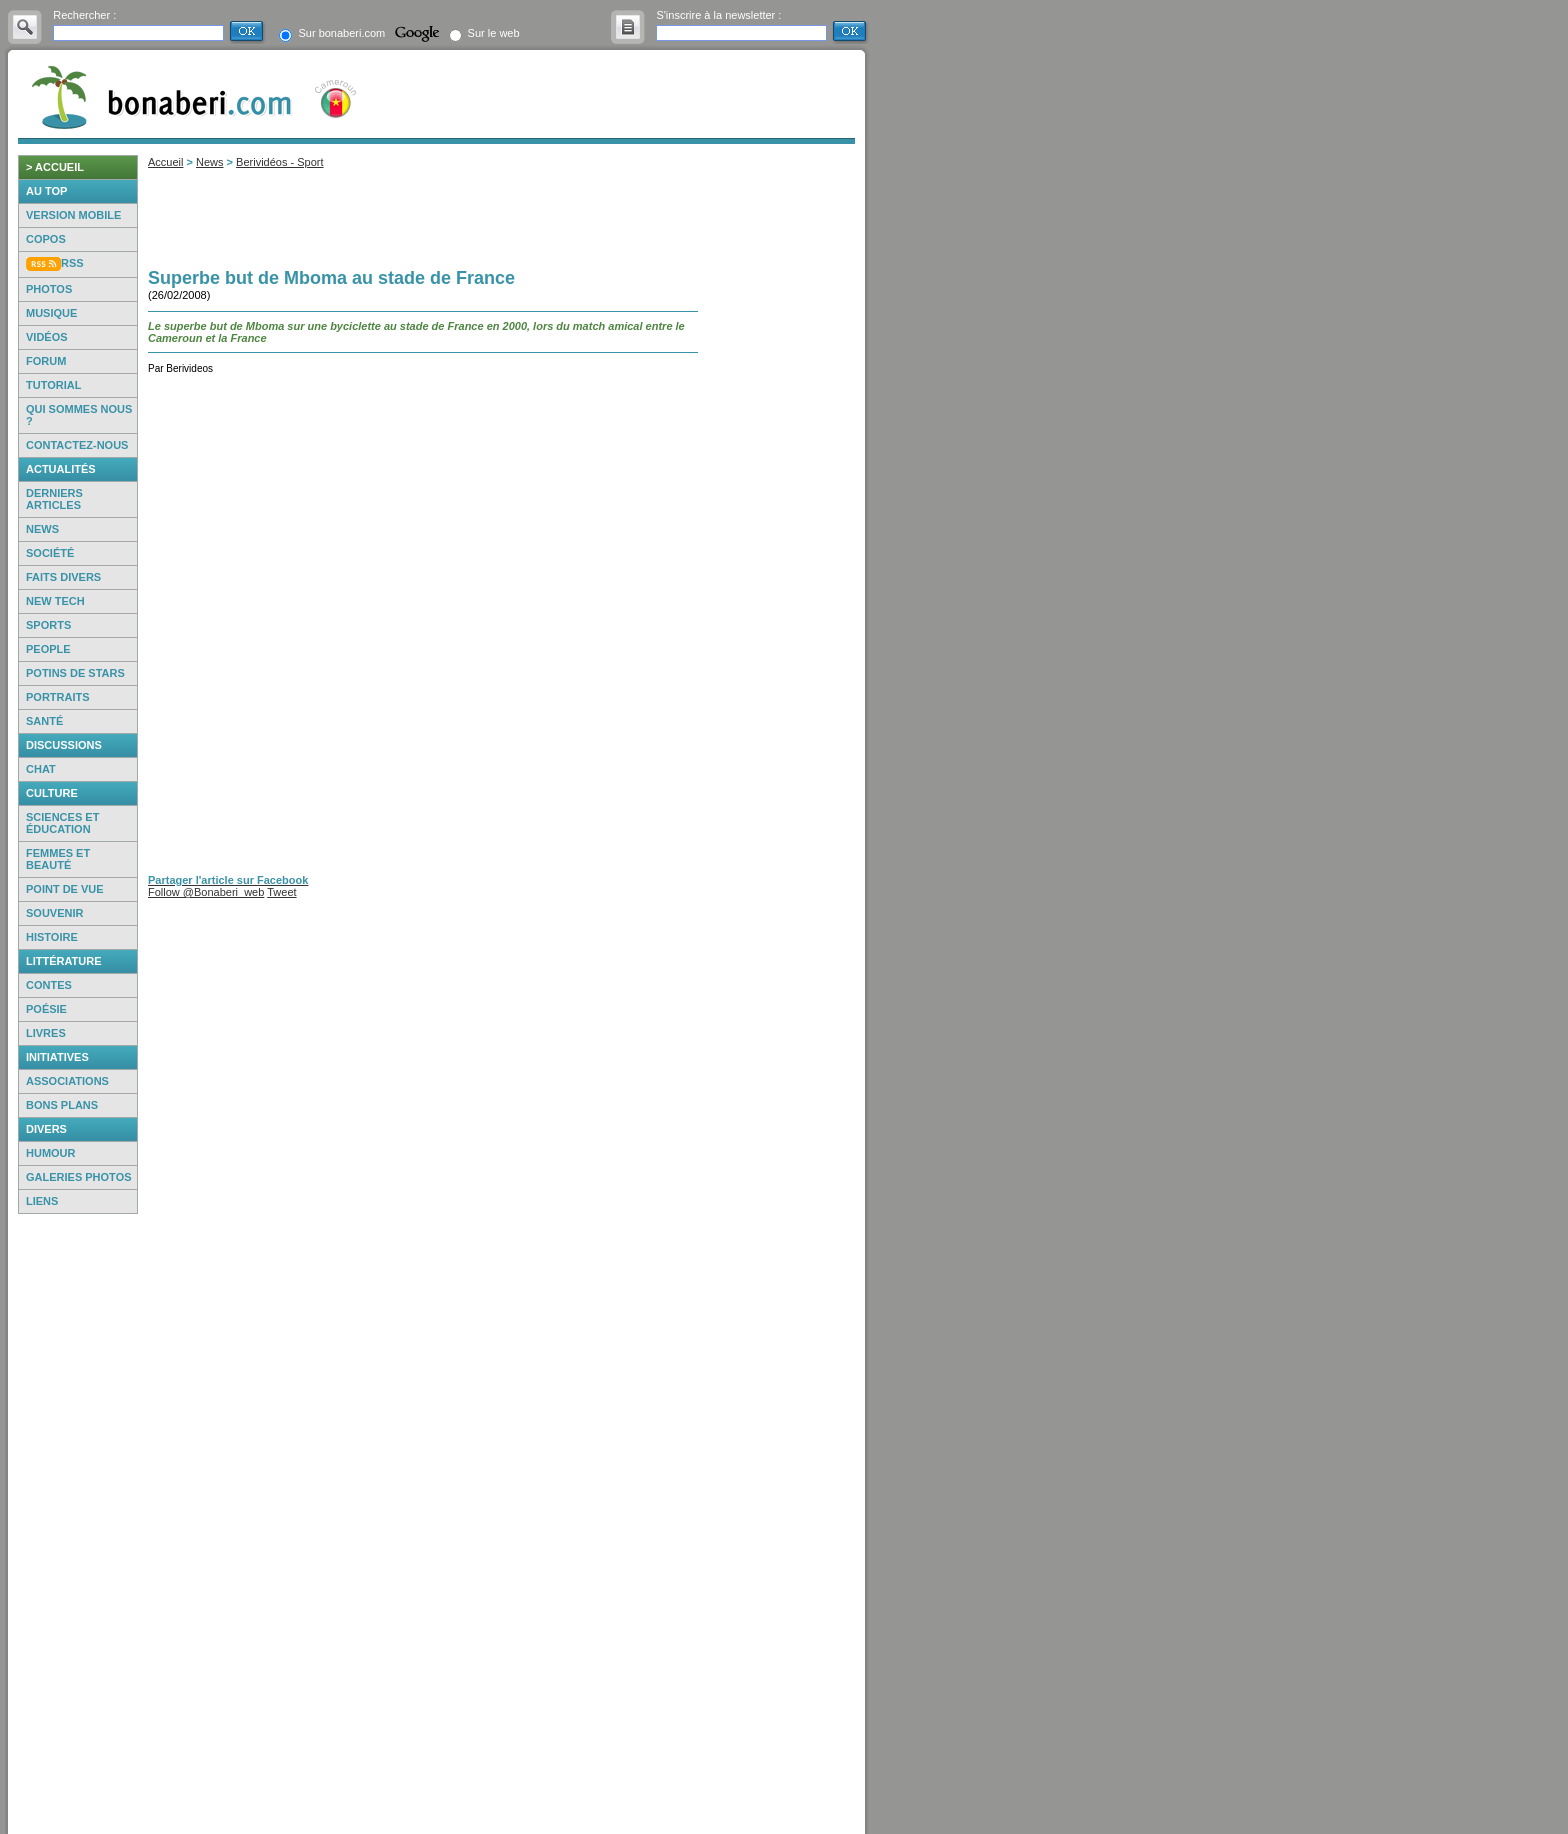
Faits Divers (63, 577)
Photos (49, 289)
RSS (72, 263)
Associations (67, 1081)
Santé (44, 721)
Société (50, 553)
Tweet (281, 892)
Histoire (52, 937)
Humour (51, 1153)
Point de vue (65, 889)
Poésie (46, 1009)
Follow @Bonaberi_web (206, 892)
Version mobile (73, 215)
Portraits (58, 697)
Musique (51, 313)
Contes (49, 985)
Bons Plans (62, 1105)
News (42, 529)
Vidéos (47, 337)
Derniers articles (54, 499)
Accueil (165, 162)
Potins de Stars (75, 673)
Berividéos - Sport (279, 162)
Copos (46, 239)
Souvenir (54, 913)
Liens (42, 1201)
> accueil (55, 167)
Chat (41, 769)
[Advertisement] (78, 1524)
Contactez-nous (77, 445)
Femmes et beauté (58, 859)
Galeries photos (79, 1177)
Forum (46, 361)
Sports (48, 625)
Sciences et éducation (62, 823)
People (48, 649)
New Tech (55, 601)
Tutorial (53, 385)
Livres (46, 1033)
